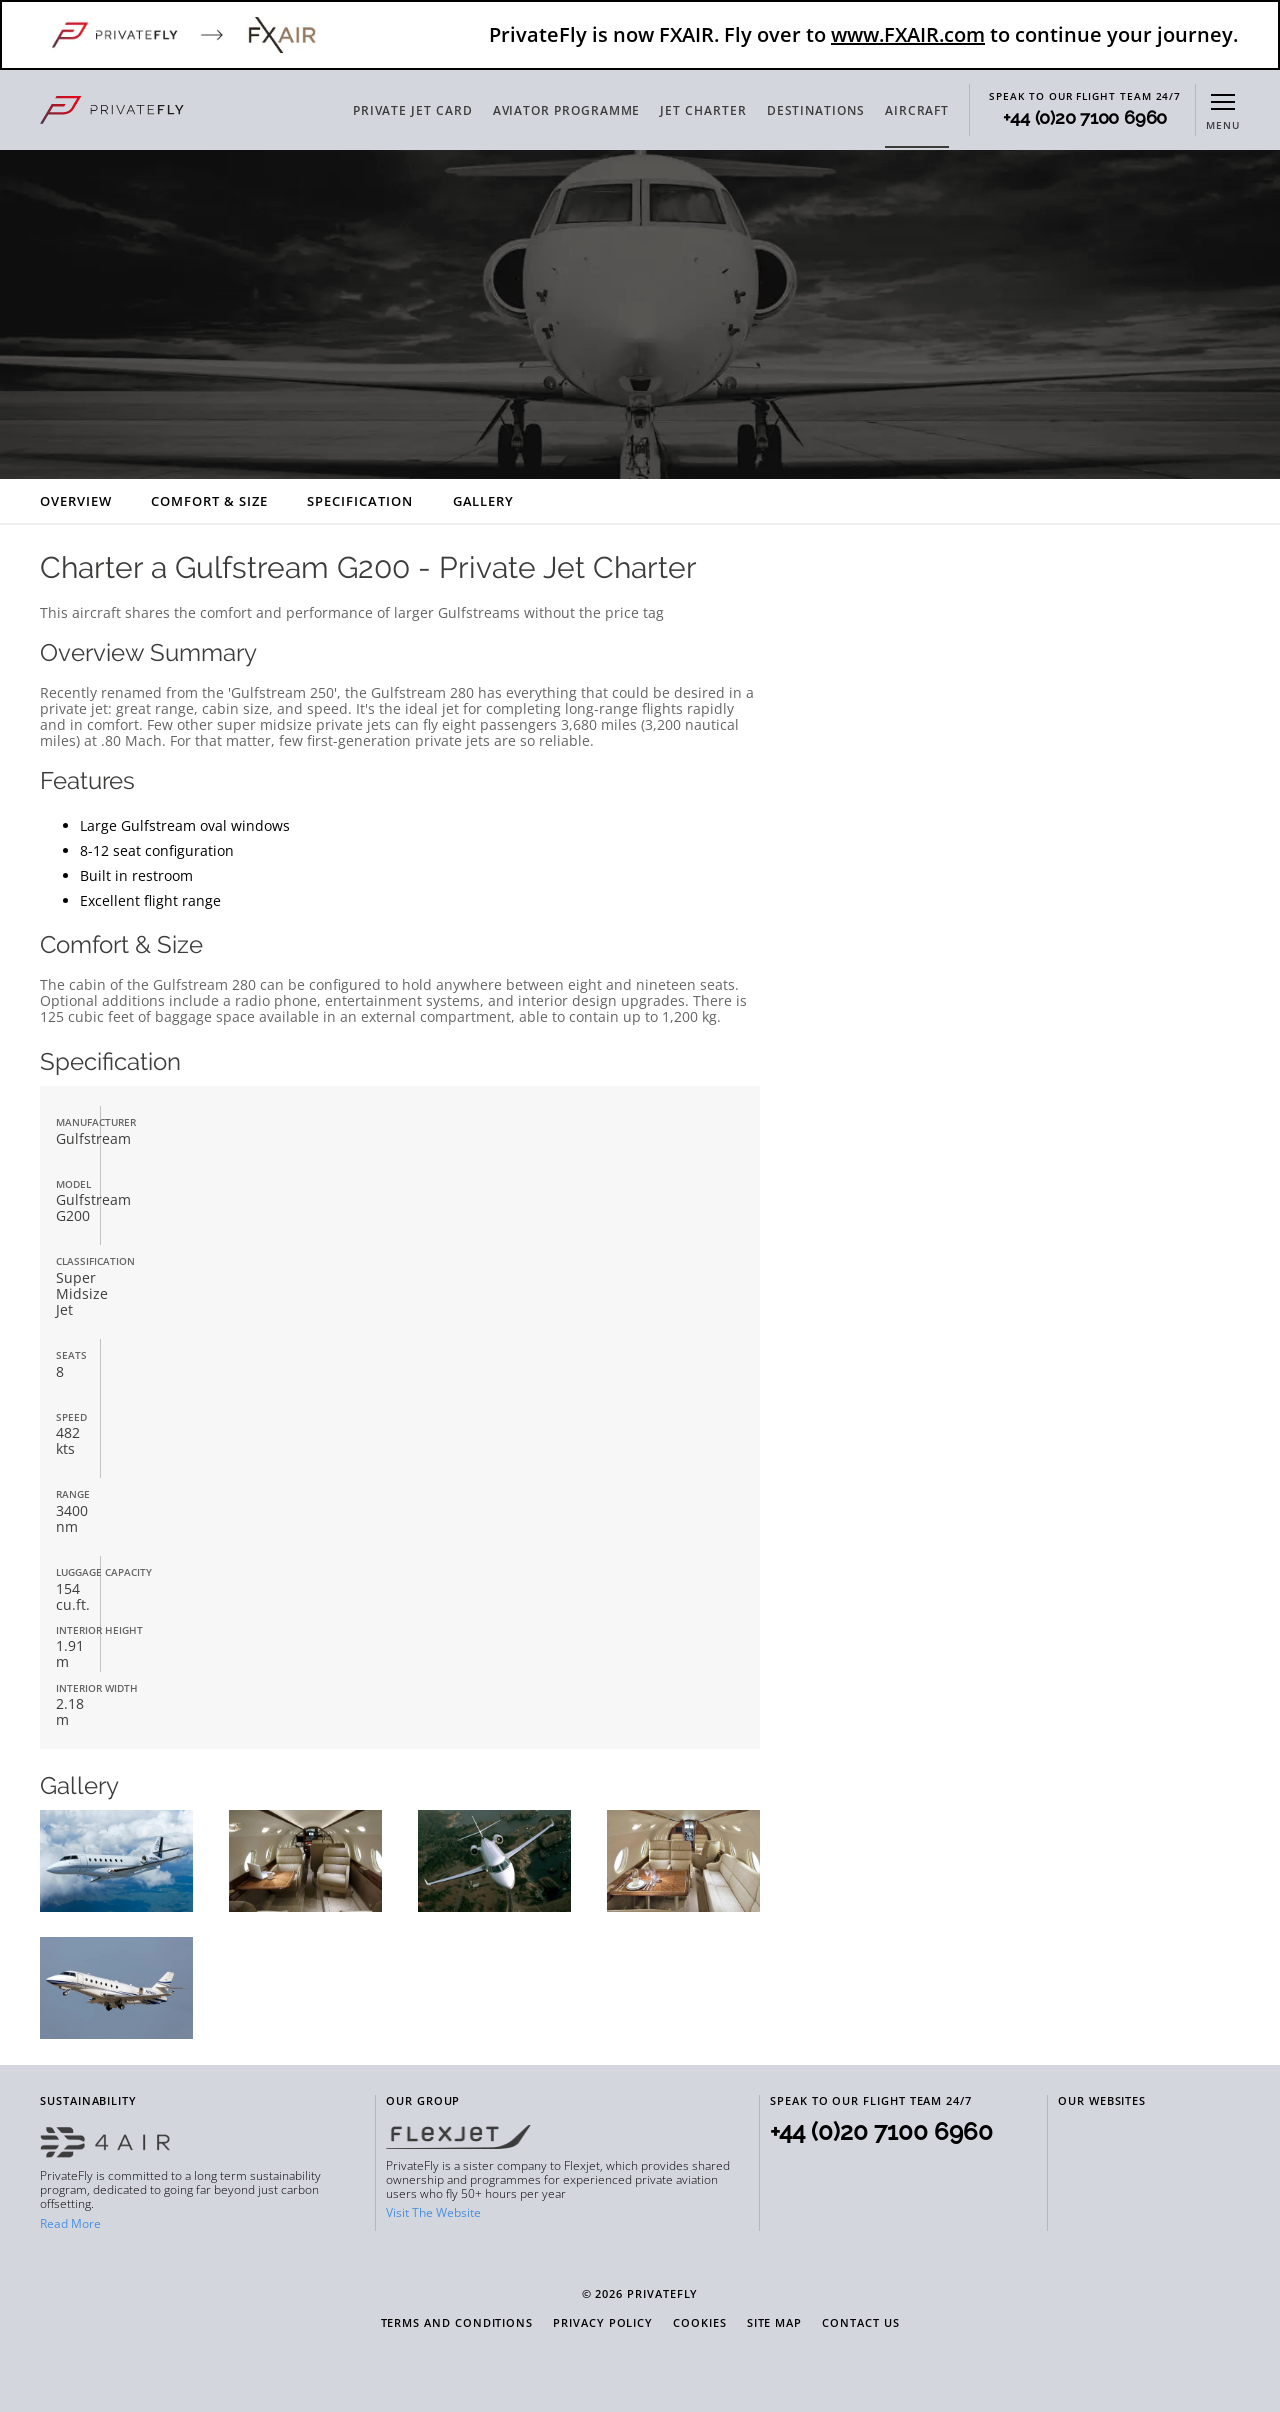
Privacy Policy (603, 2323)
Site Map (774, 2323)
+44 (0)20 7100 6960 (1085, 118)
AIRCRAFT (917, 110)
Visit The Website (433, 2212)
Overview (75, 501)
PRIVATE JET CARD (413, 110)
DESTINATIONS (816, 110)
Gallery (484, 501)
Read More (70, 2223)
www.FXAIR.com (908, 34)
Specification (359, 501)
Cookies (700, 2323)
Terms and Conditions (457, 2323)
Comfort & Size (209, 501)
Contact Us (860, 2323)
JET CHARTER (703, 110)
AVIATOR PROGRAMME (567, 110)
